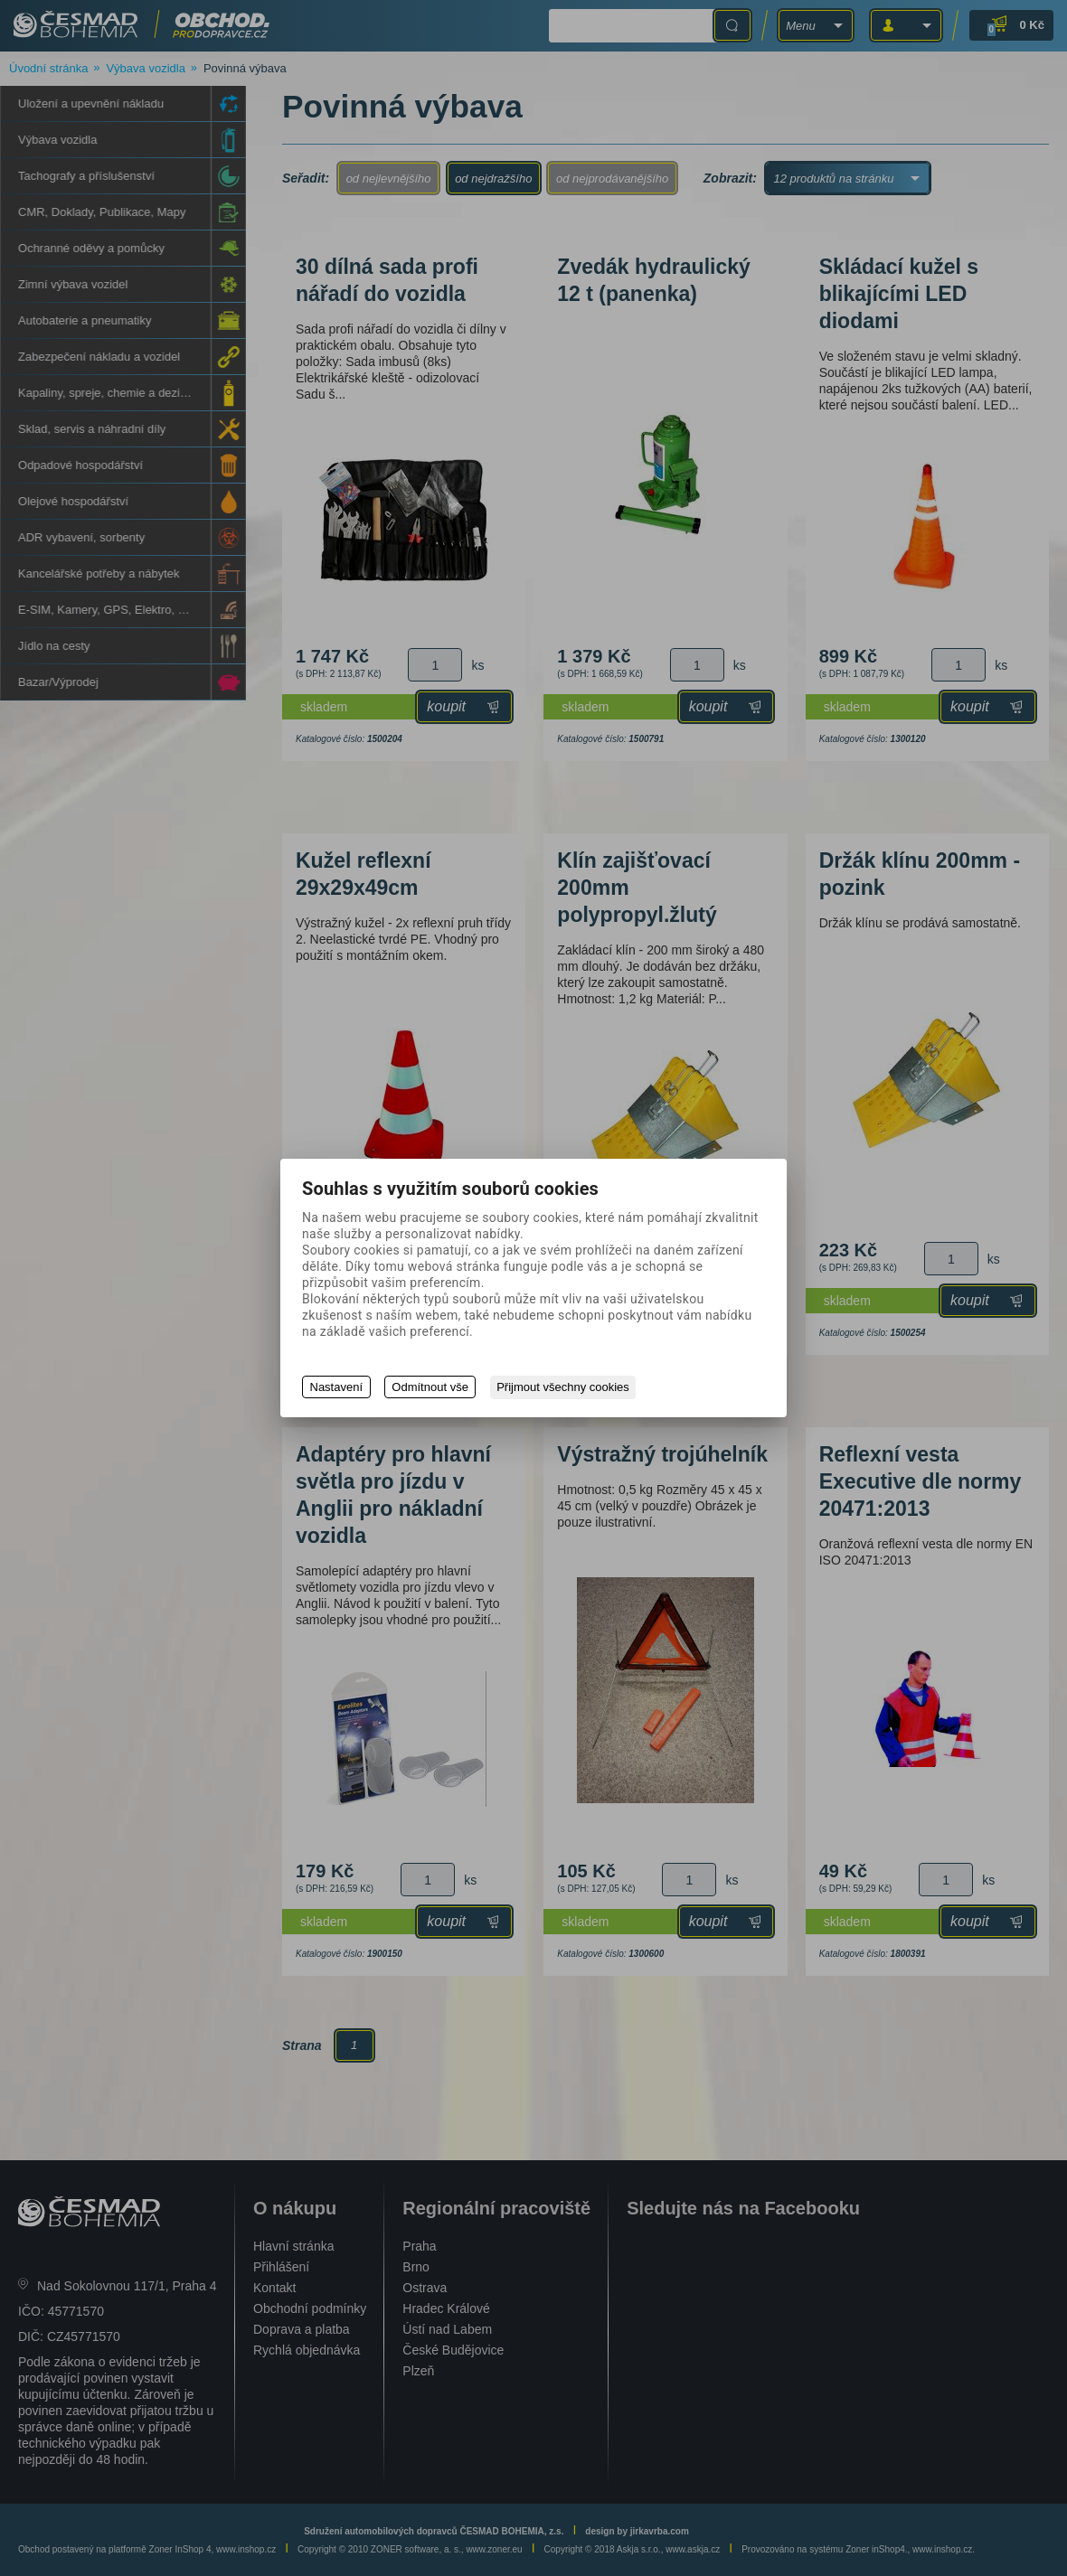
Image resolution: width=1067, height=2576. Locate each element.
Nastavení (337, 1388)
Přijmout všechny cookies (564, 1388)
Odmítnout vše (430, 1388)
